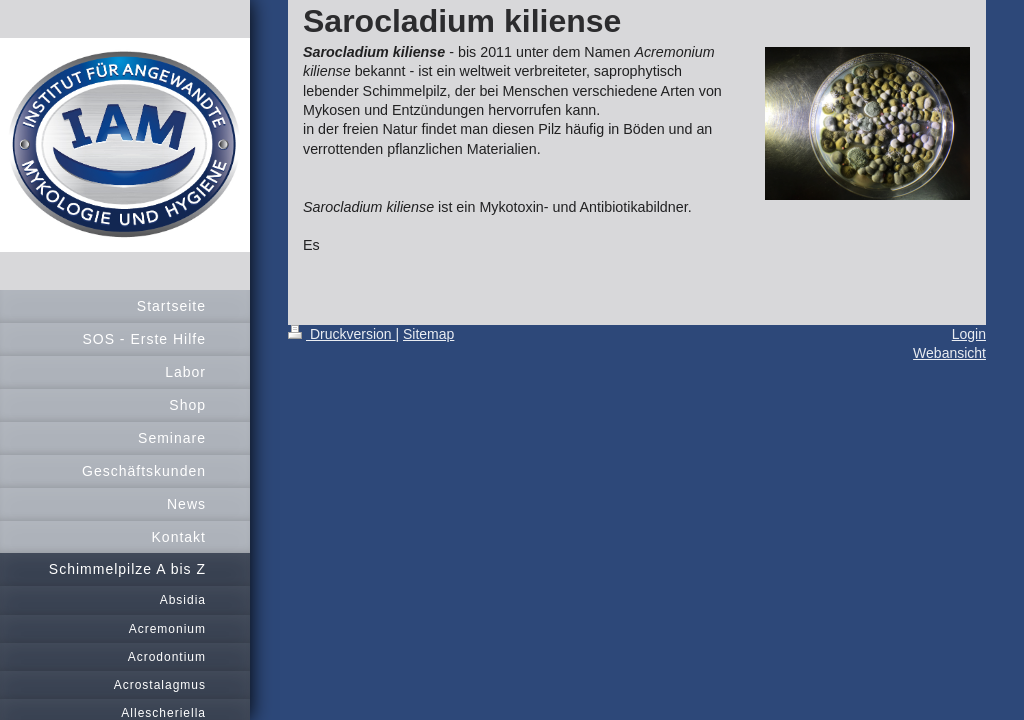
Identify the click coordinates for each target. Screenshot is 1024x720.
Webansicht (949, 353)
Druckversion (341, 334)
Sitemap (428, 334)
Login (969, 334)
